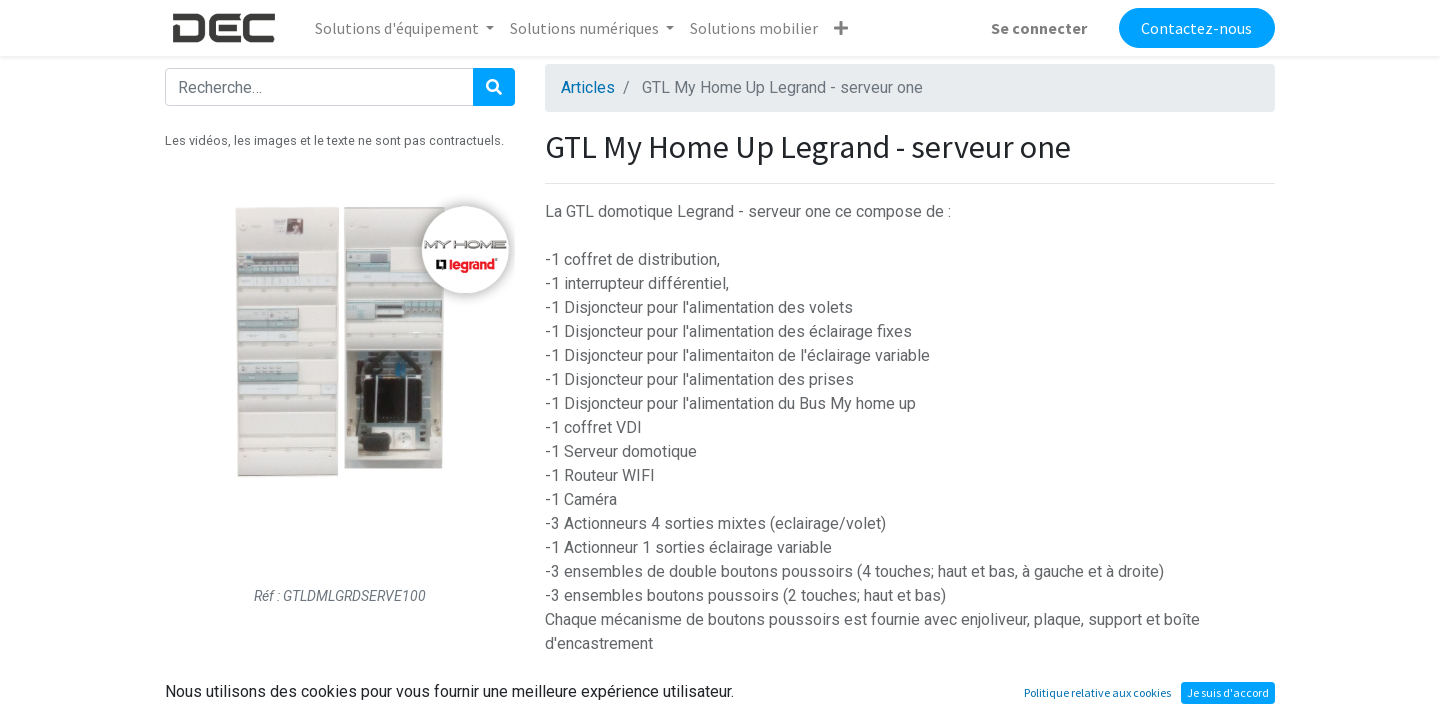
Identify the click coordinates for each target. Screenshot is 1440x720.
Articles (588, 87)
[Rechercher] (494, 87)
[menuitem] (754, 28)
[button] (841, 28)
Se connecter (1039, 28)
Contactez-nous (1196, 28)
